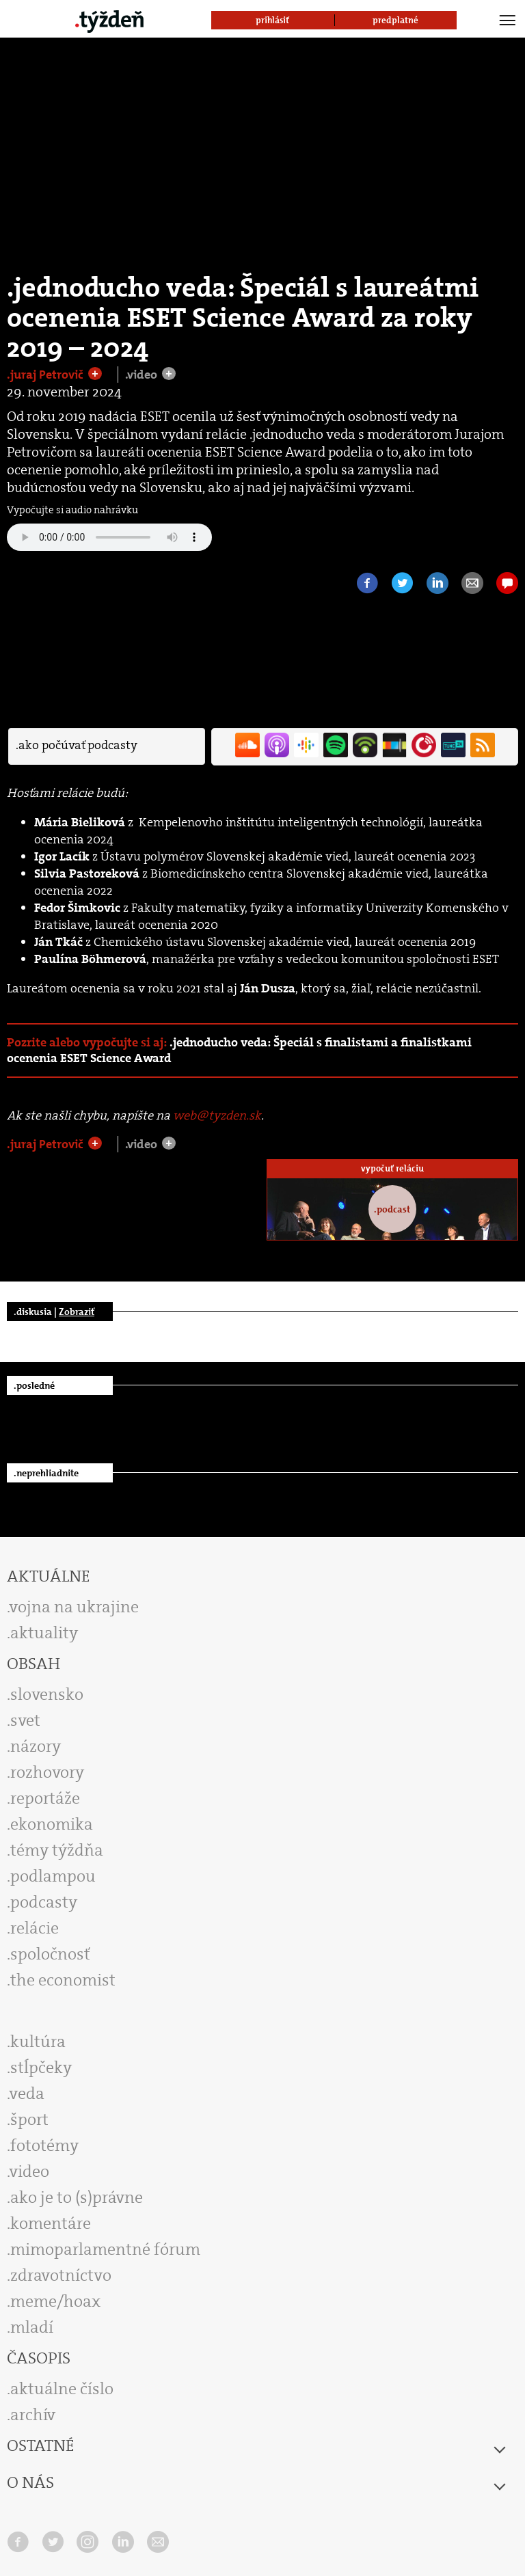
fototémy (44, 2145)
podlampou (53, 1876)
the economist (63, 1980)
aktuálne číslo (61, 2389)
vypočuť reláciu (392, 1168)
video (29, 2171)
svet (25, 1720)
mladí (31, 2327)
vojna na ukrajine (74, 1607)
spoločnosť (50, 1954)
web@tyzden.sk (217, 1115)
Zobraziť (76, 1311)
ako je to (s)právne (76, 2197)
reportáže (45, 1798)
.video (142, 374)
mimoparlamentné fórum (105, 2249)
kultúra (38, 2041)
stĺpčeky (41, 2067)
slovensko (46, 1694)
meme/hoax (55, 2301)
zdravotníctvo (60, 2275)
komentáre (50, 2223)
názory (35, 1746)
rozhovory (47, 1772)
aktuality (44, 1633)
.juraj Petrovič (46, 374)
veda (27, 2093)
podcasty (43, 1902)
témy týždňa (56, 1850)
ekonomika (51, 1824)
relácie (34, 1928)
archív (32, 2415)
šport (29, 2119)
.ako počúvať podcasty (76, 745)
